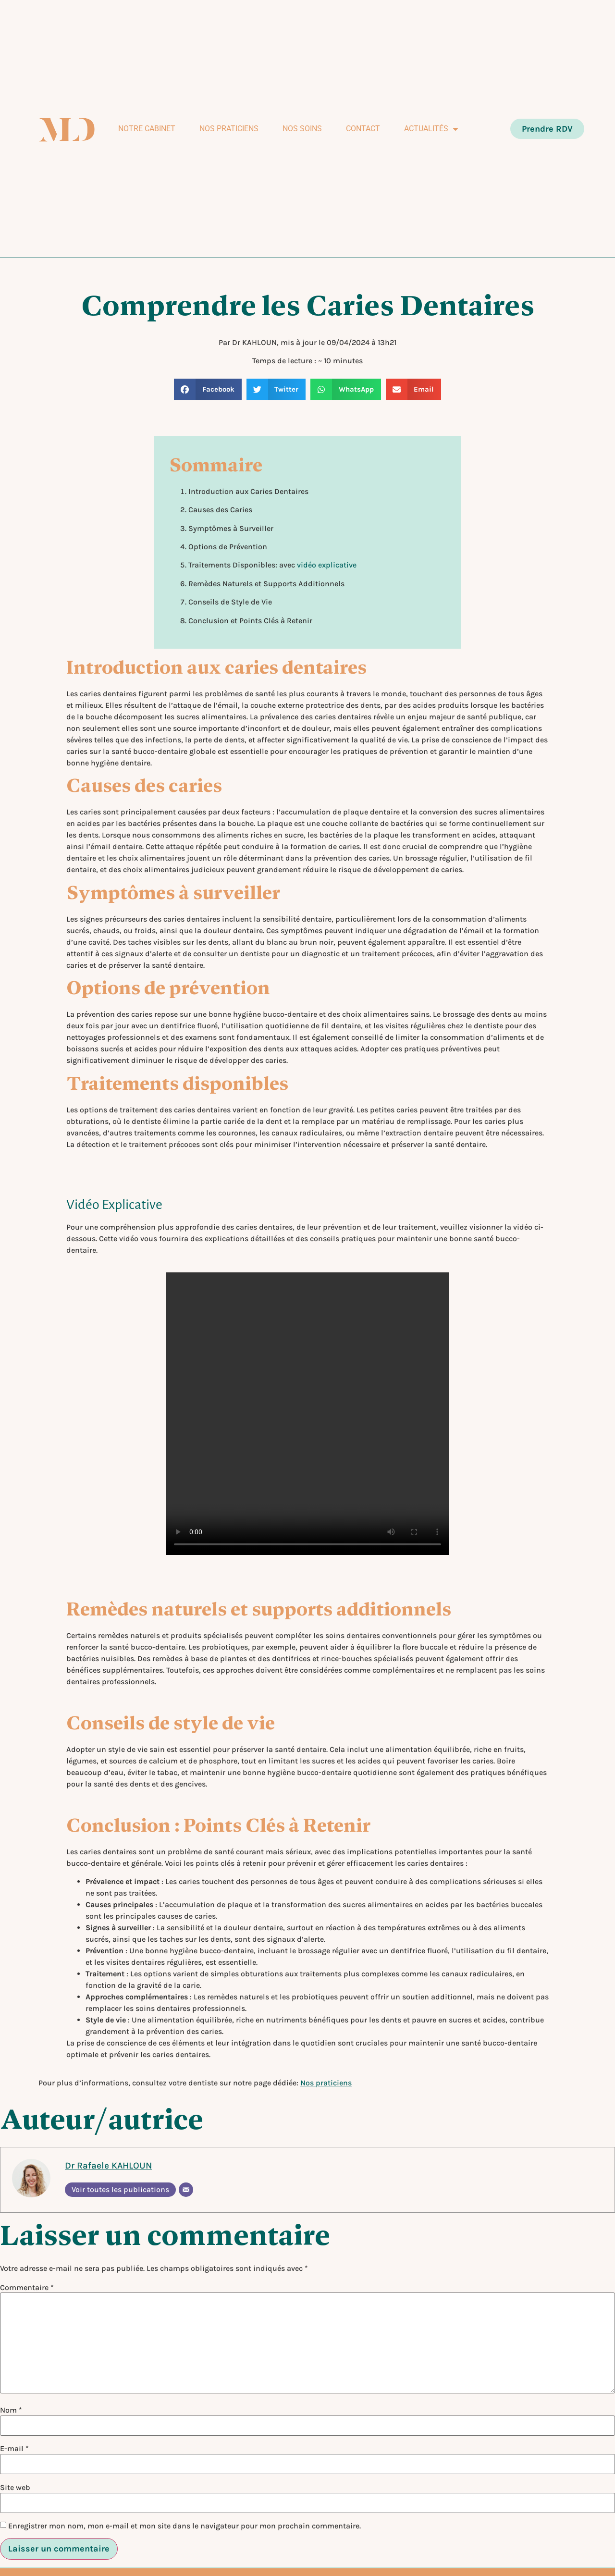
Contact (363, 128)
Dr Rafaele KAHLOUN (108, 2165)
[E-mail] (186, 2189)
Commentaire (27, 2288)
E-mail (14, 2449)
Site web (15, 2487)
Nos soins (302, 128)
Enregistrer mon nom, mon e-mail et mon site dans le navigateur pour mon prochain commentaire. (184, 2526)
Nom (11, 2410)
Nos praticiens (228, 128)
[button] (208, 389)
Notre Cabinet (146, 128)
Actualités (431, 129)
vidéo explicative (327, 564)
